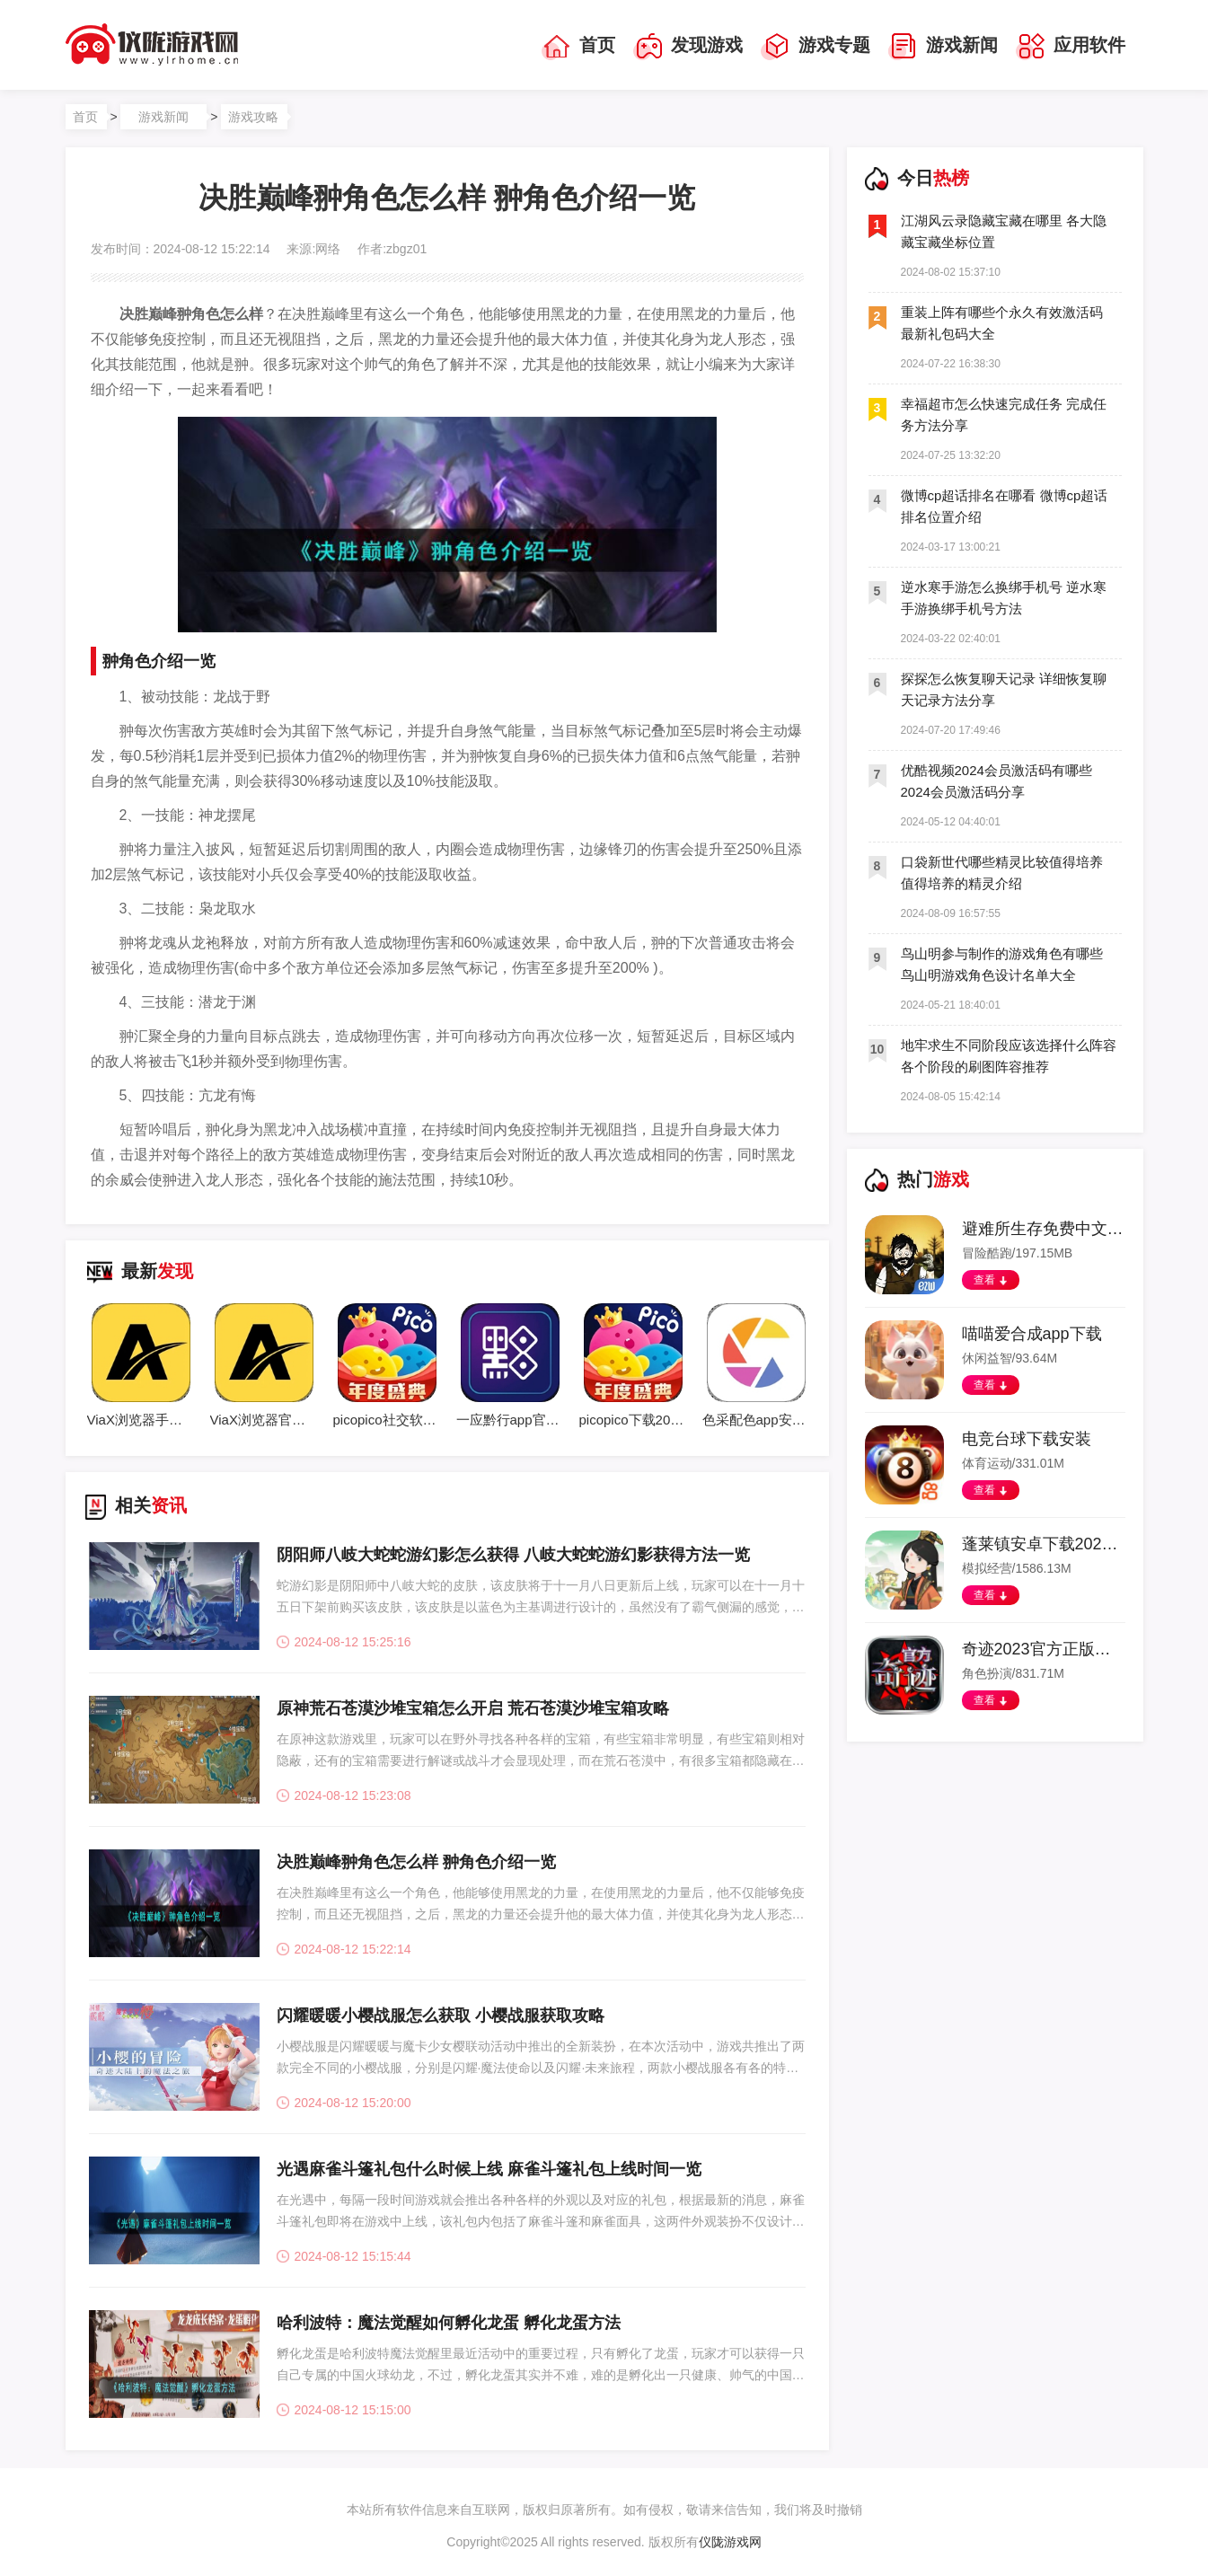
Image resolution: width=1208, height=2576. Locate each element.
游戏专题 (815, 46)
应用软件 (1070, 46)
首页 (578, 46)
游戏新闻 (943, 46)
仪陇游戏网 (730, 2542)
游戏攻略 (253, 117)
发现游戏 (688, 46)
